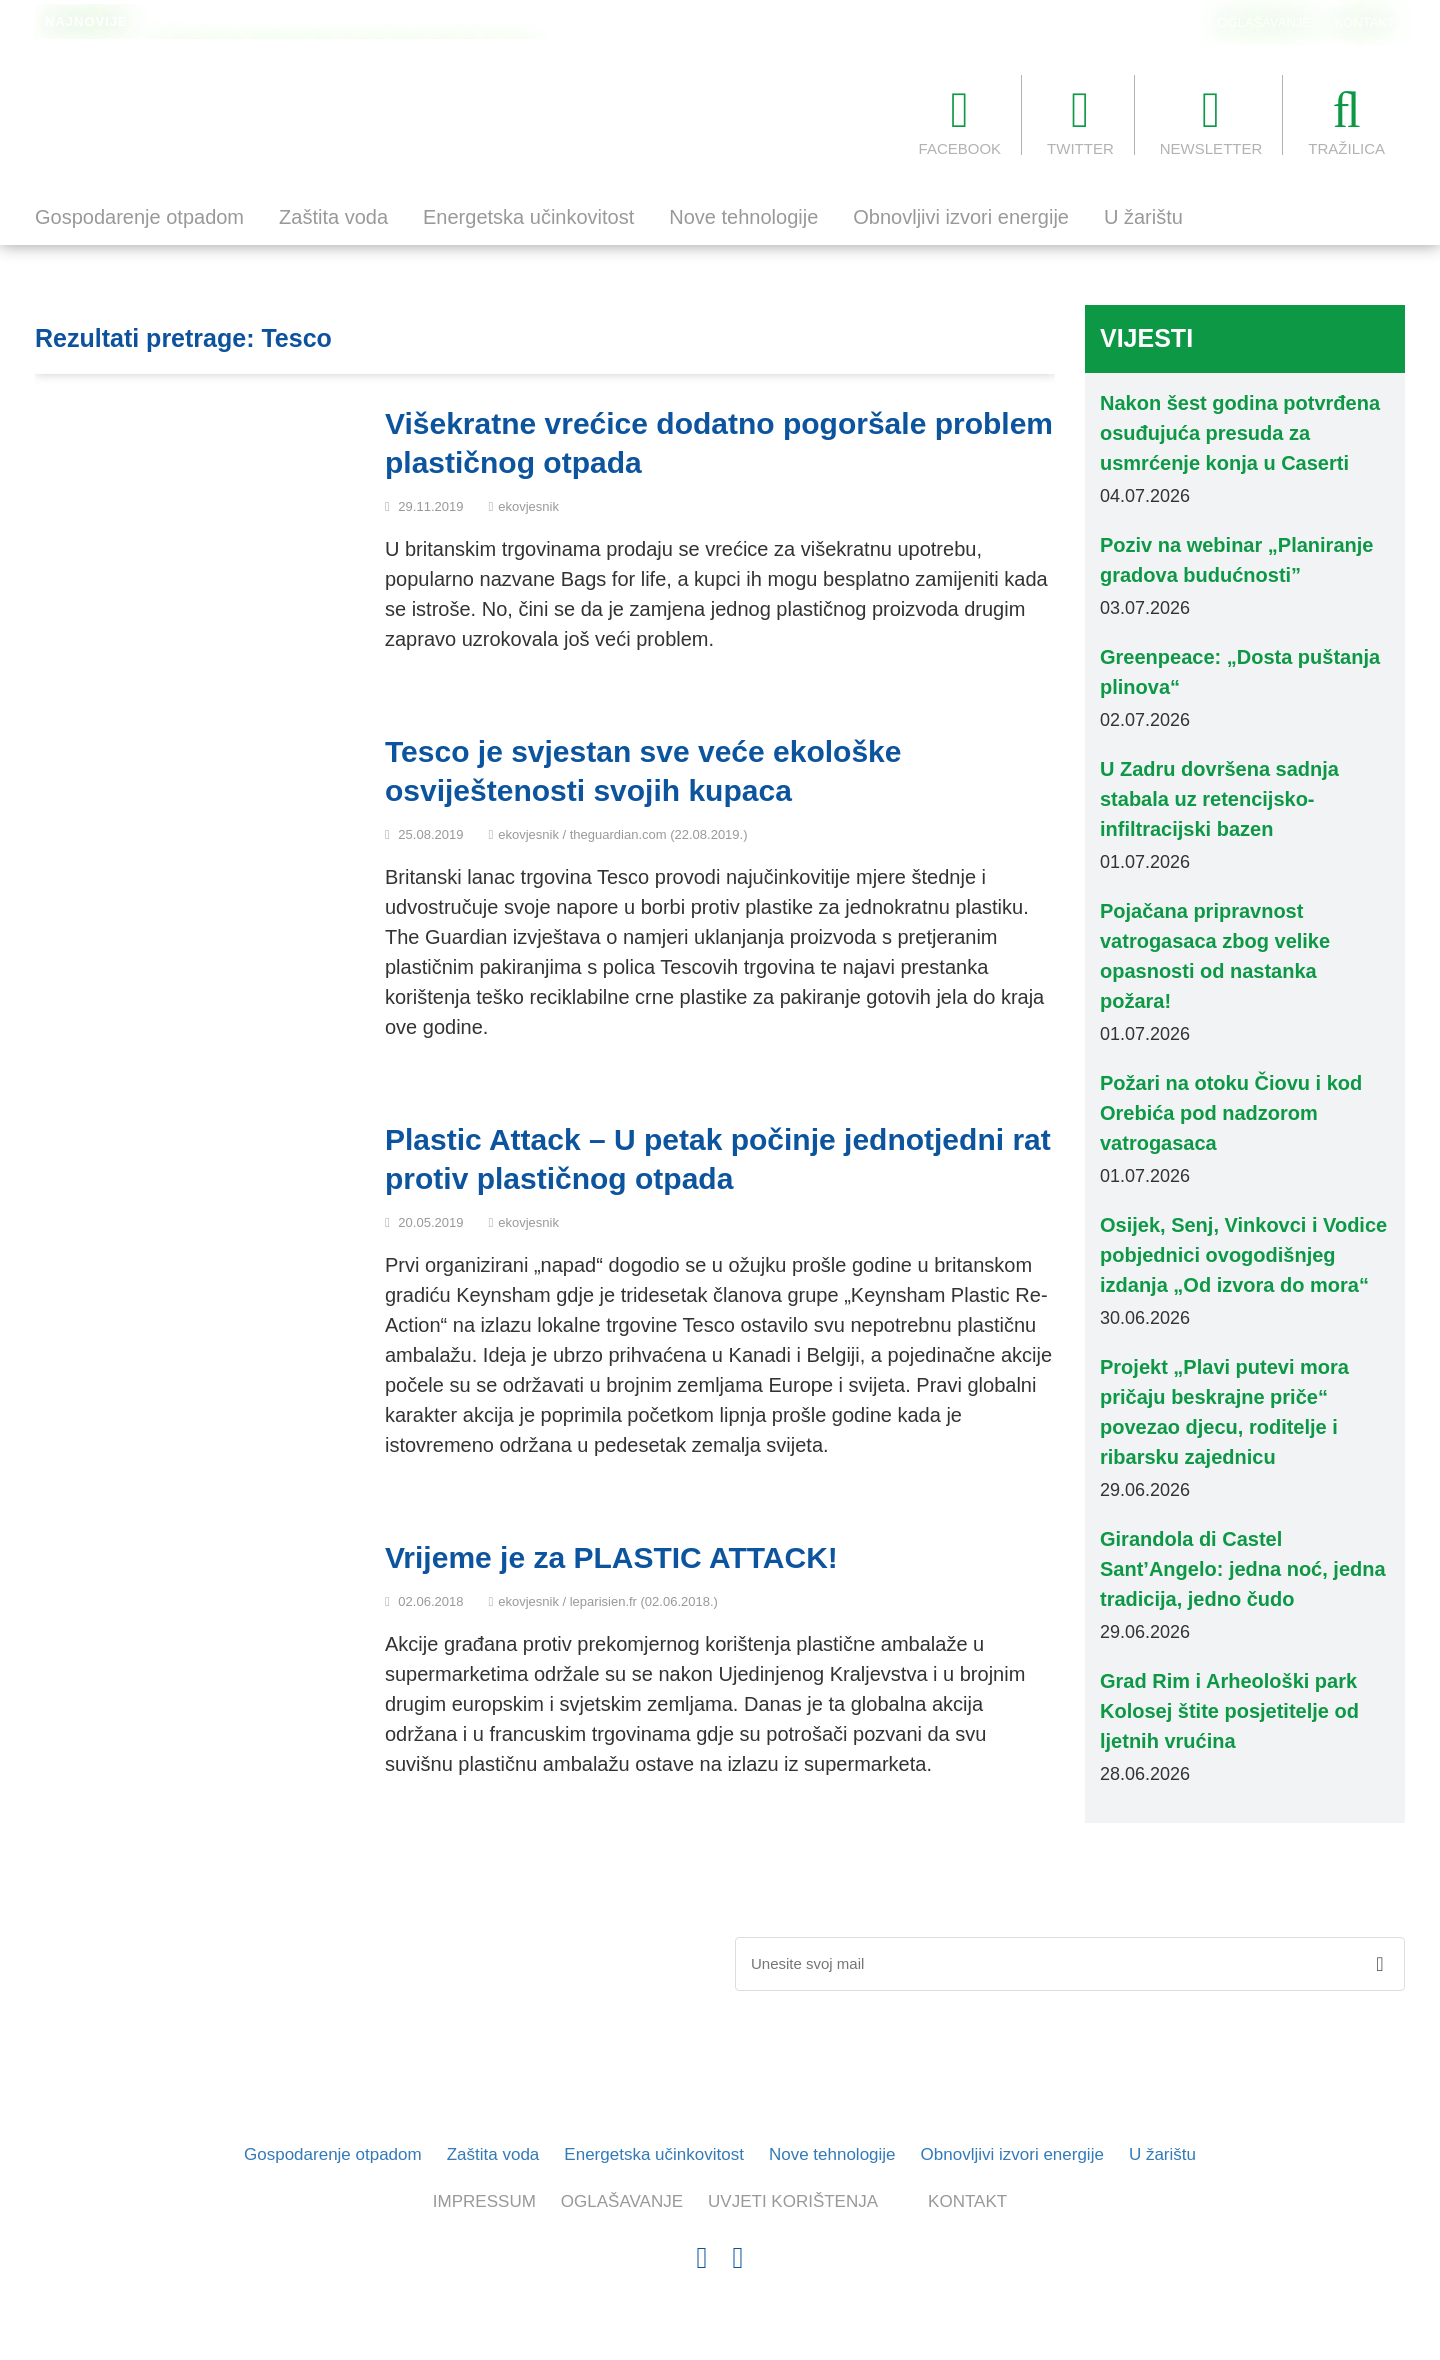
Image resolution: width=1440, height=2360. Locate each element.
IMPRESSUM (484, 2201)
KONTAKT (1365, 22)
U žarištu (1143, 217)
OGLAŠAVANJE (1264, 22)
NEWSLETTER (1211, 121)
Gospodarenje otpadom (139, 217)
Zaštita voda (333, 217)
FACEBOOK (960, 121)
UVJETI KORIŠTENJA (793, 2201)
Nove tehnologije (743, 217)
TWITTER (1080, 121)
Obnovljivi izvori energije (961, 217)
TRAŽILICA (1346, 121)
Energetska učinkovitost (528, 217)
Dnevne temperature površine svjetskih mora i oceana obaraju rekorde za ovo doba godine (431, 23)
